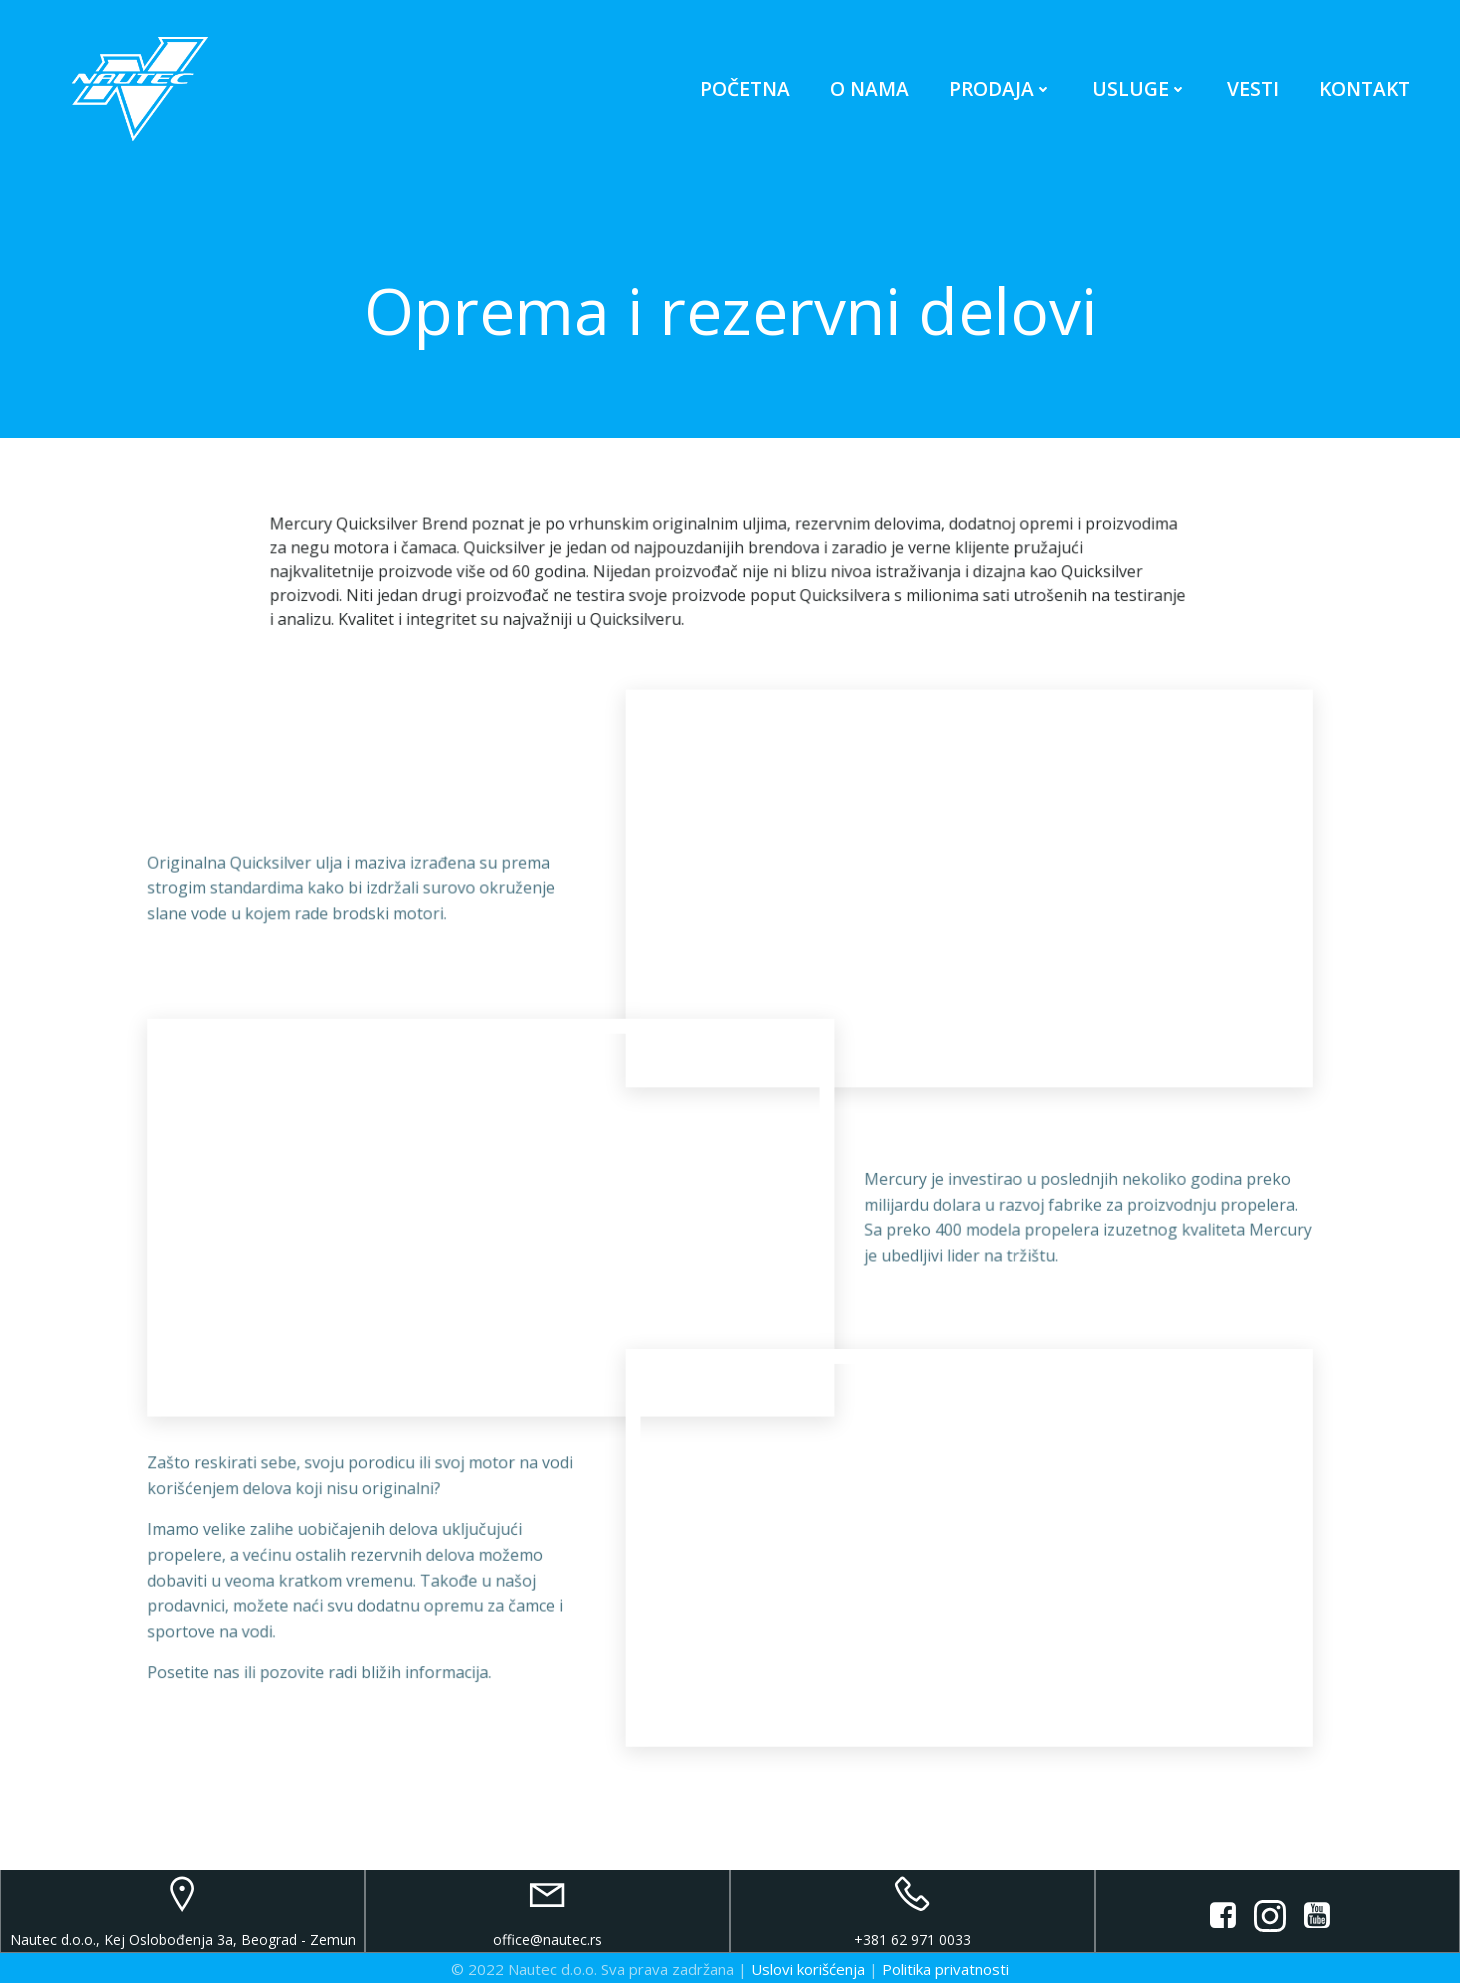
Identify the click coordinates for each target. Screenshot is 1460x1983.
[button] (32, 30)
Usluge (1139, 89)
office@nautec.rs (547, 1937)
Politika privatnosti (945, 1966)
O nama (869, 89)
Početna (745, 89)
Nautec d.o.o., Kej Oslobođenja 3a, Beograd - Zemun (183, 1937)
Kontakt (1364, 89)
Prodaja (1000, 89)
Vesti (1253, 89)
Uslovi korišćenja (808, 1966)
